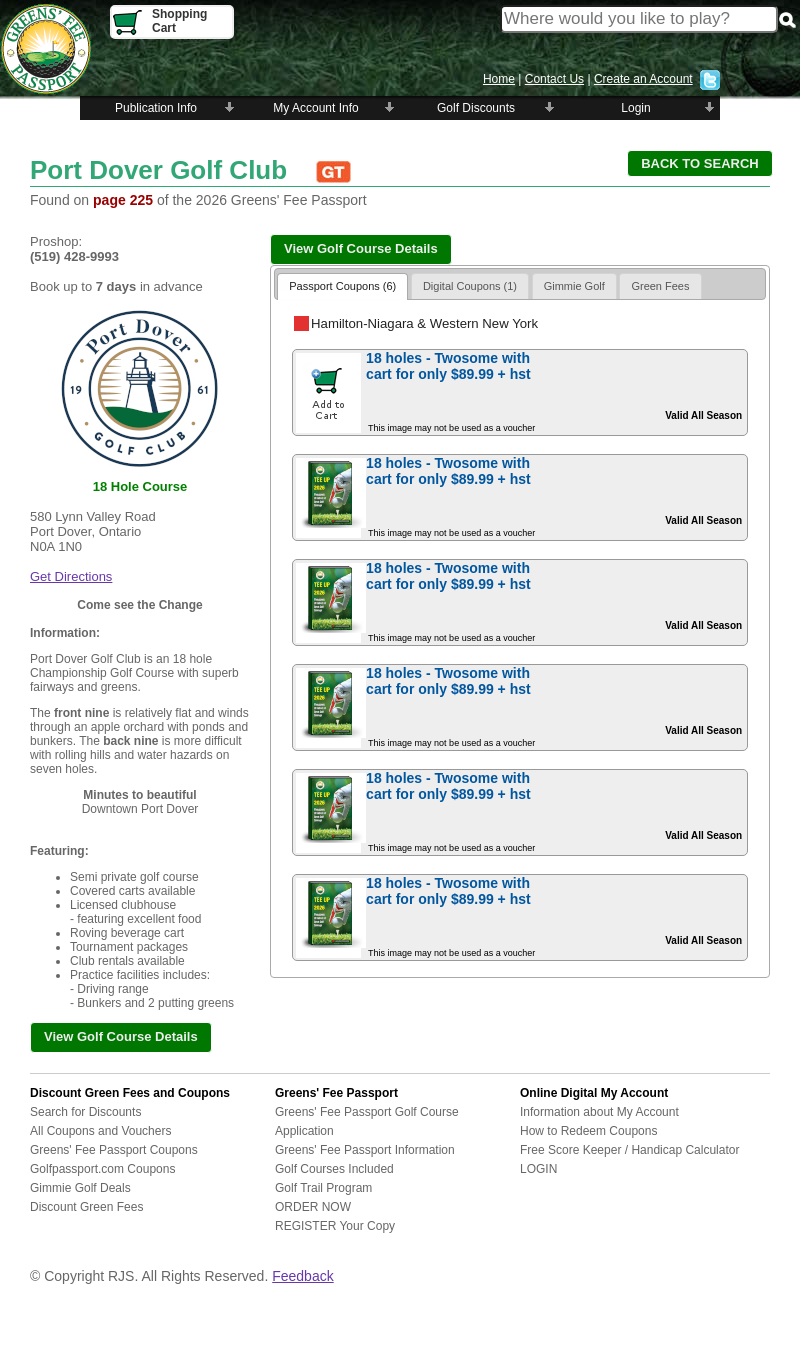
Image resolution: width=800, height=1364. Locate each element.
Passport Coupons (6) (342, 286)
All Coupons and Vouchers (100, 1131)
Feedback (302, 1276)
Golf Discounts (476, 108)
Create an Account (643, 79)
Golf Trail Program (323, 1188)
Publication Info (156, 108)
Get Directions (71, 576)
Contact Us (554, 79)
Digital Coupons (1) (470, 286)
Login (635, 108)
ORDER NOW (313, 1207)
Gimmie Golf (574, 286)
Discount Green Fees (86, 1207)
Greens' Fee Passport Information (365, 1150)
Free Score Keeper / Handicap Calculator (629, 1150)
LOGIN (538, 1169)
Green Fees (660, 286)
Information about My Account (599, 1112)
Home (499, 79)
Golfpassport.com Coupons (102, 1169)
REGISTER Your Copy (335, 1226)
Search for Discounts (85, 1112)
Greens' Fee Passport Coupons (114, 1150)
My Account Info (315, 108)
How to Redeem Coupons (588, 1131)
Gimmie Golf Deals (80, 1188)
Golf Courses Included (334, 1169)
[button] (700, 163)
